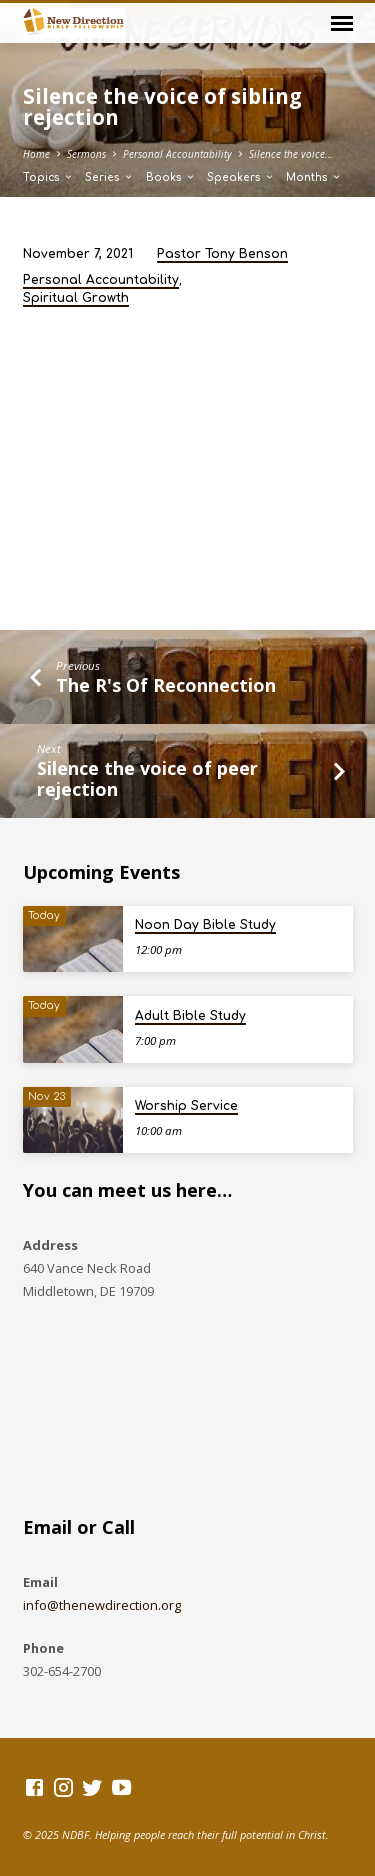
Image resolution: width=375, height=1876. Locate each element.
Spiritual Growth (76, 298)
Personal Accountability (177, 154)
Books (171, 177)
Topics (48, 177)
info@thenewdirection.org (102, 1605)
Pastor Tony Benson (222, 254)
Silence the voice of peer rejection (147, 778)
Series (109, 177)
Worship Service (186, 1106)
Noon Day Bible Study (205, 925)
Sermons (86, 154)
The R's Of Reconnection (166, 685)
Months (314, 177)
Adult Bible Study (190, 1016)
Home (36, 154)
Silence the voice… (291, 154)
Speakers (241, 177)
